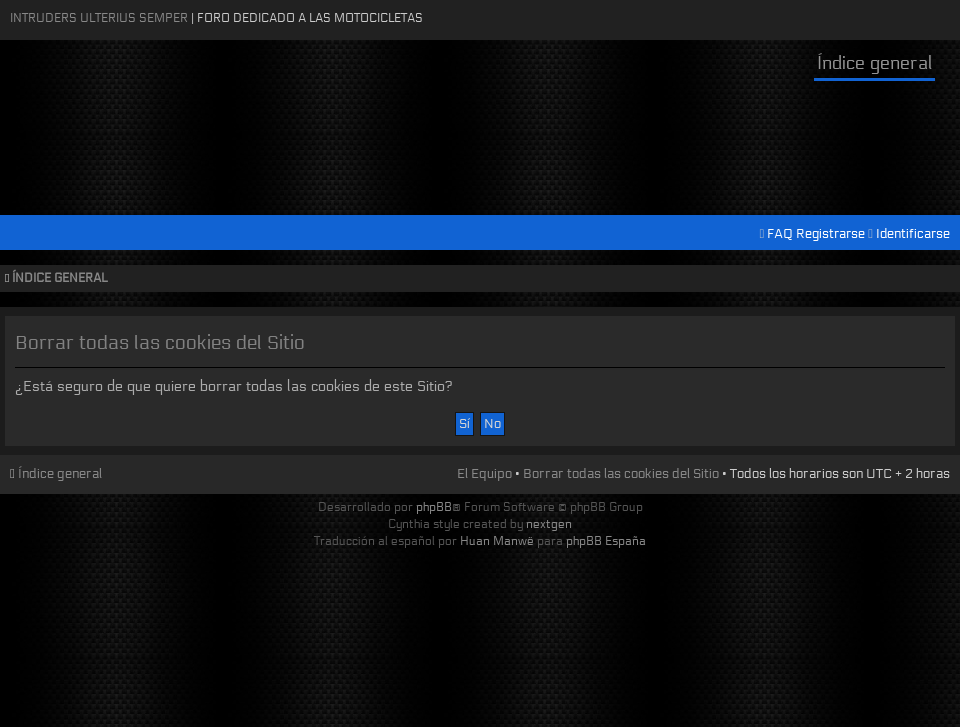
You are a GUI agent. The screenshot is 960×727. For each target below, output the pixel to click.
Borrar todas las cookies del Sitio (621, 474)
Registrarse (830, 234)
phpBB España (606, 540)
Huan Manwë (497, 540)
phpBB (434, 506)
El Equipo (484, 474)
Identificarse (913, 234)
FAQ (780, 234)
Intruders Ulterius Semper (99, 17)
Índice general (874, 63)
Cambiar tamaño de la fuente (940, 279)
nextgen (549, 523)
